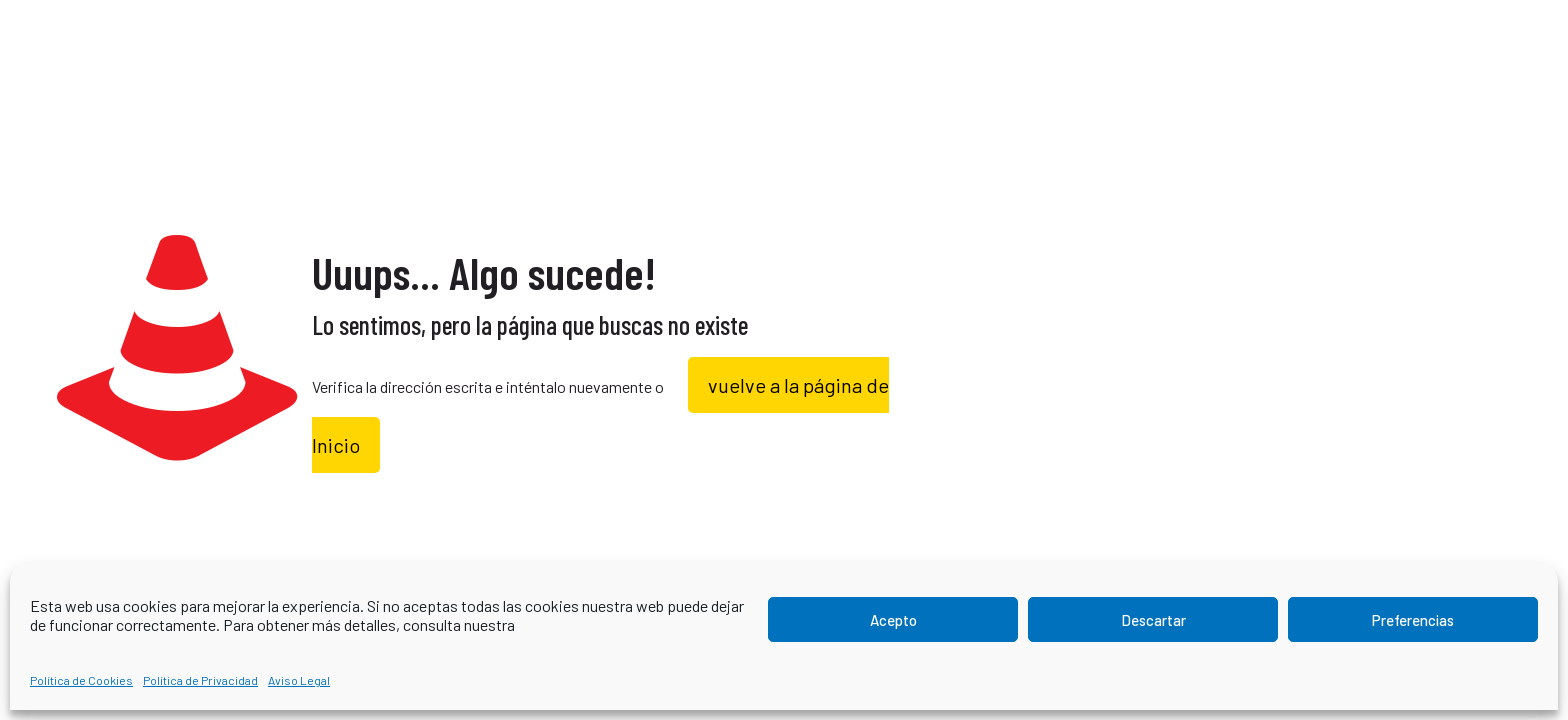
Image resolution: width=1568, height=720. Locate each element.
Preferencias (1413, 620)
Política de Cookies (81, 680)
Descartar (1153, 620)
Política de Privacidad (200, 680)
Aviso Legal (299, 680)
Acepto (893, 620)
